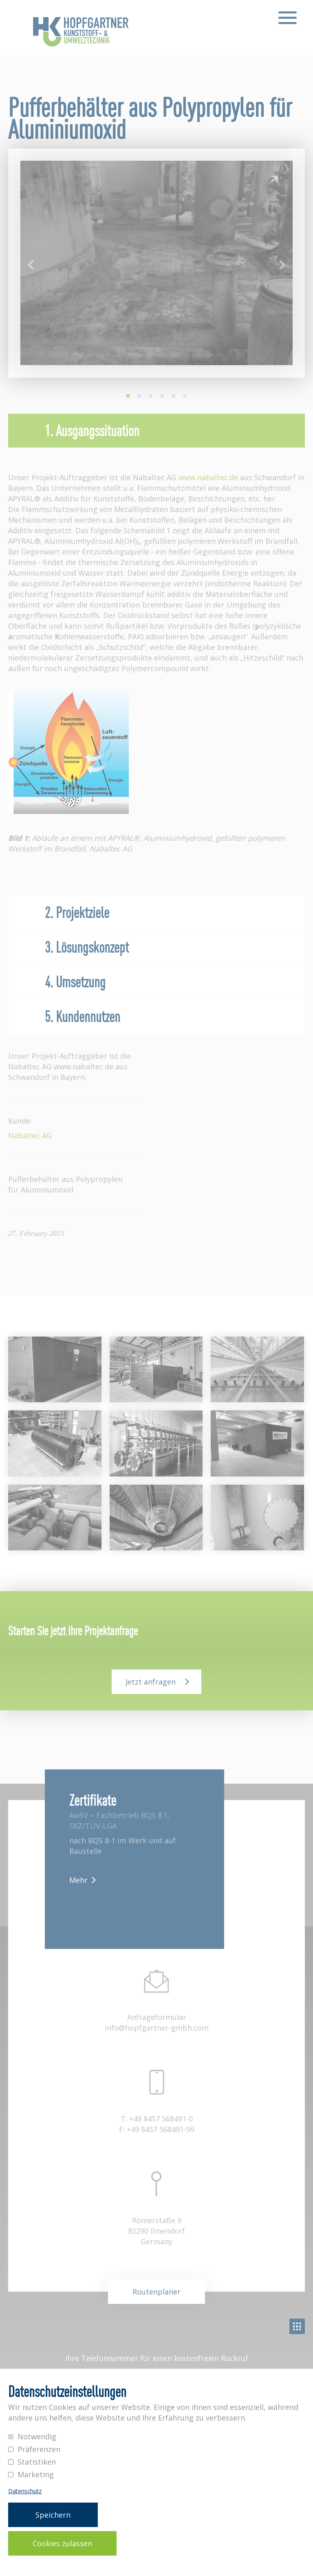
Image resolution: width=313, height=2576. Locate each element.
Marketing (36, 2474)
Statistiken (37, 2462)
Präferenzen (39, 2449)
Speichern (53, 2515)
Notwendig (37, 2436)
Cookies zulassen (62, 2543)
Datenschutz (25, 2491)
